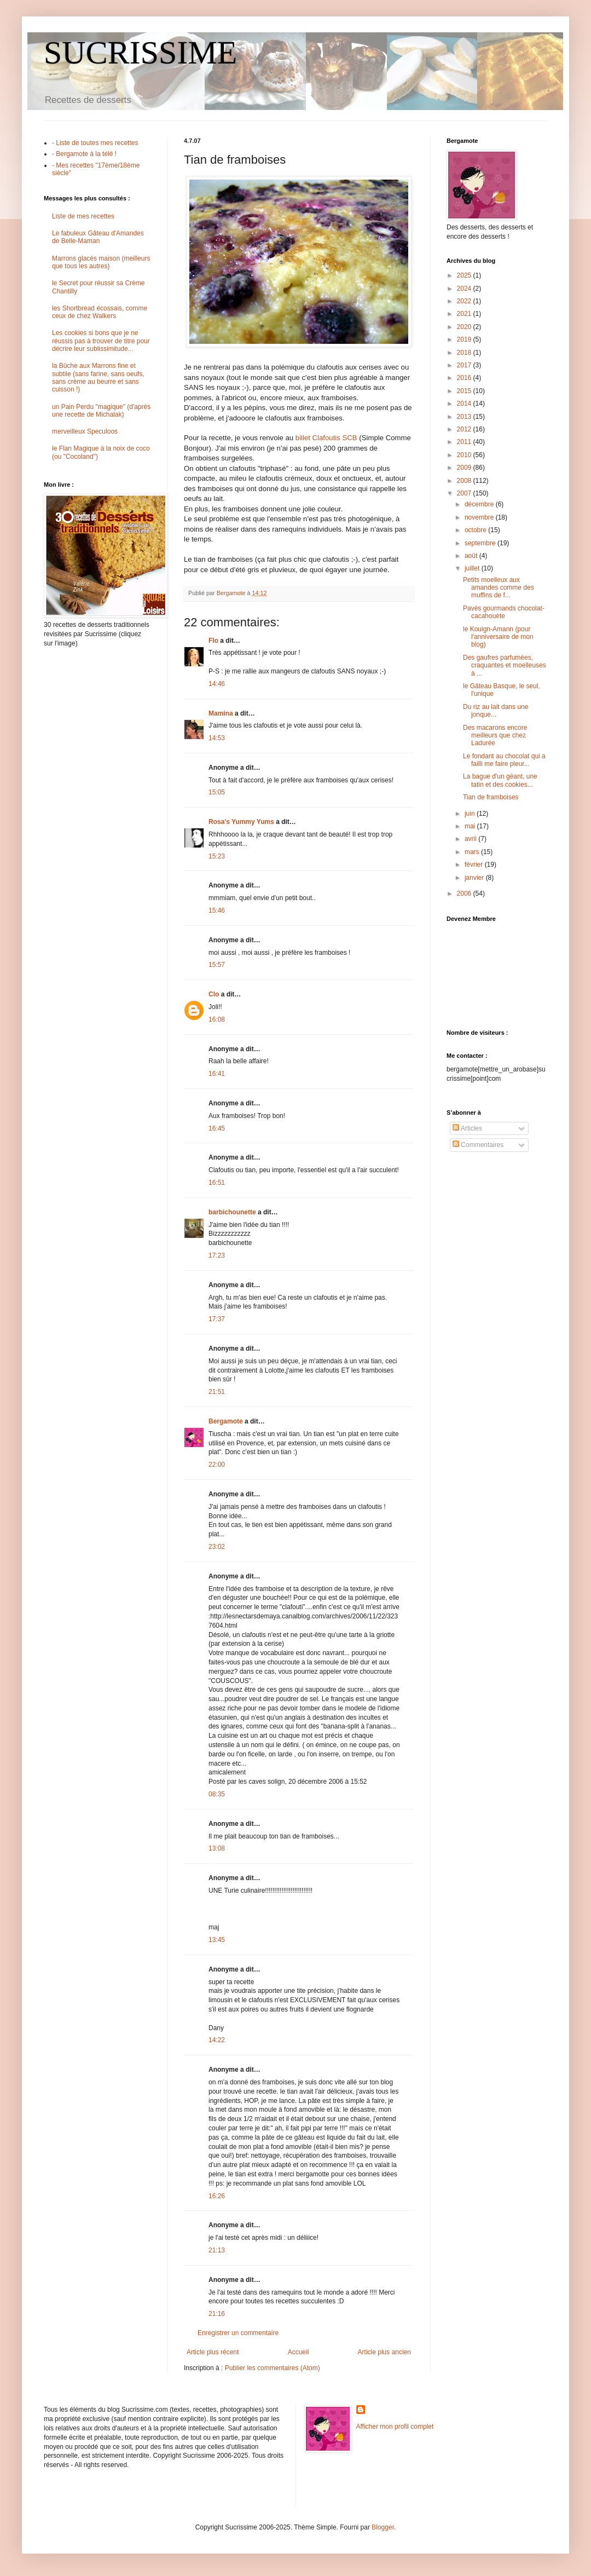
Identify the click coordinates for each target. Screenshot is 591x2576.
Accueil (298, 2352)
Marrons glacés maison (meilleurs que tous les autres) (101, 262)
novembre (480, 517)
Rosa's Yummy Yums (241, 822)
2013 (465, 416)
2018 (465, 352)
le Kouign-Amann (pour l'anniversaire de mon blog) (498, 637)
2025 (465, 275)
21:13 (216, 2250)
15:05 (216, 792)
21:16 (216, 2314)
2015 (465, 391)
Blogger (383, 2527)
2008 (465, 481)
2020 (465, 327)
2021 (465, 314)
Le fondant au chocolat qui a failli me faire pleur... (504, 760)
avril (471, 839)
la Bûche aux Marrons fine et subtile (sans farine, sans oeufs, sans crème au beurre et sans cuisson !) (98, 377)
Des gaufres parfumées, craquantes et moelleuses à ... (504, 665)
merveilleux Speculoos (85, 431)
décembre (480, 504)
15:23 (216, 856)
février (475, 864)
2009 (465, 467)
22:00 (216, 1464)
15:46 (216, 910)
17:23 (216, 1255)
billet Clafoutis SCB (326, 438)
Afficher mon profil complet (395, 2426)
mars (473, 852)
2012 (465, 429)
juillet (473, 568)
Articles (467, 1128)
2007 (465, 493)
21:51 (216, 1392)
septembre (481, 543)
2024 (465, 288)
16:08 (216, 1019)
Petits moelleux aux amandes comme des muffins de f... (498, 588)
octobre (476, 530)
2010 (465, 455)
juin (471, 813)
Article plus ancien (384, 2352)
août (472, 556)
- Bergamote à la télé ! (84, 154)
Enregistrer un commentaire (238, 2333)
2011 (465, 442)
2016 (465, 378)
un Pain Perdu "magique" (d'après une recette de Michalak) (101, 410)
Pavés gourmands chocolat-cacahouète (503, 612)
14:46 (216, 684)
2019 (465, 339)
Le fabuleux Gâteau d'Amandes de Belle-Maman (98, 237)
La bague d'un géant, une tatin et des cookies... (500, 780)
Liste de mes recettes (83, 216)
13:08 (216, 1848)
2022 (465, 301)
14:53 (216, 738)
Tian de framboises (491, 797)
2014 (465, 403)
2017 (465, 365)
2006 (465, 893)
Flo (213, 640)
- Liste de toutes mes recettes (95, 143)
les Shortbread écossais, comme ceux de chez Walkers (99, 312)
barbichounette (232, 1212)
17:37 (216, 1319)
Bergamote (225, 1421)
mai (471, 826)
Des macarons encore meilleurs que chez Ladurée (495, 735)
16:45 (216, 1128)
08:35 (216, 1794)
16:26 (216, 2196)
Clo (213, 994)
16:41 (216, 1073)
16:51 (216, 1182)
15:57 (216, 965)
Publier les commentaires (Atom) (272, 2368)
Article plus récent (213, 2352)
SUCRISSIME (140, 52)
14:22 (216, 2040)
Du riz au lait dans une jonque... (495, 710)
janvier (475, 877)
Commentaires (478, 1145)
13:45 (216, 1940)
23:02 (216, 1547)
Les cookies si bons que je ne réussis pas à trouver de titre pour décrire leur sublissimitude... (101, 341)
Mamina (220, 713)
